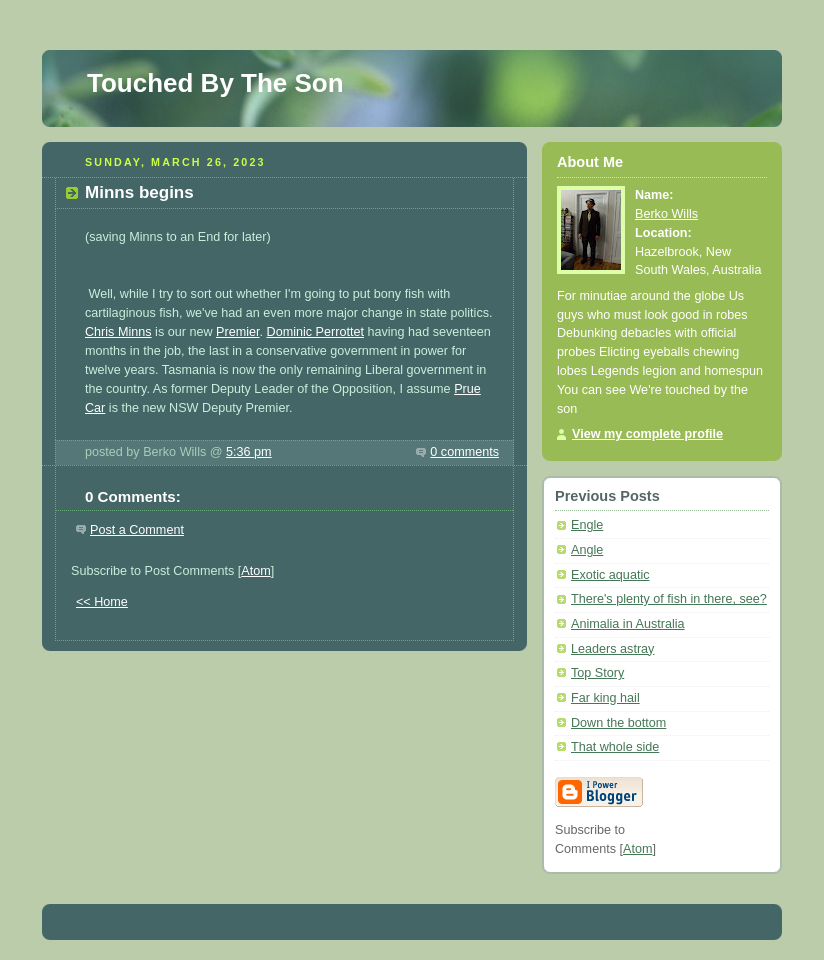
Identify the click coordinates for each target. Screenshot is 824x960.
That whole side (615, 747)
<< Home (102, 602)
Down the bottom (618, 723)
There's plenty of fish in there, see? (669, 599)
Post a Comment (137, 530)
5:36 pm (249, 452)
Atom (255, 571)
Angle (587, 550)
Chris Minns (118, 332)
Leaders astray (612, 649)
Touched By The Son (215, 83)
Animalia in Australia (628, 624)
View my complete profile (647, 434)
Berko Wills (666, 214)
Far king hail (605, 698)
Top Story (597, 673)
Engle (587, 525)
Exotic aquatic (610, 575)
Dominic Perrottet (315, 332)
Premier (237, 332)
